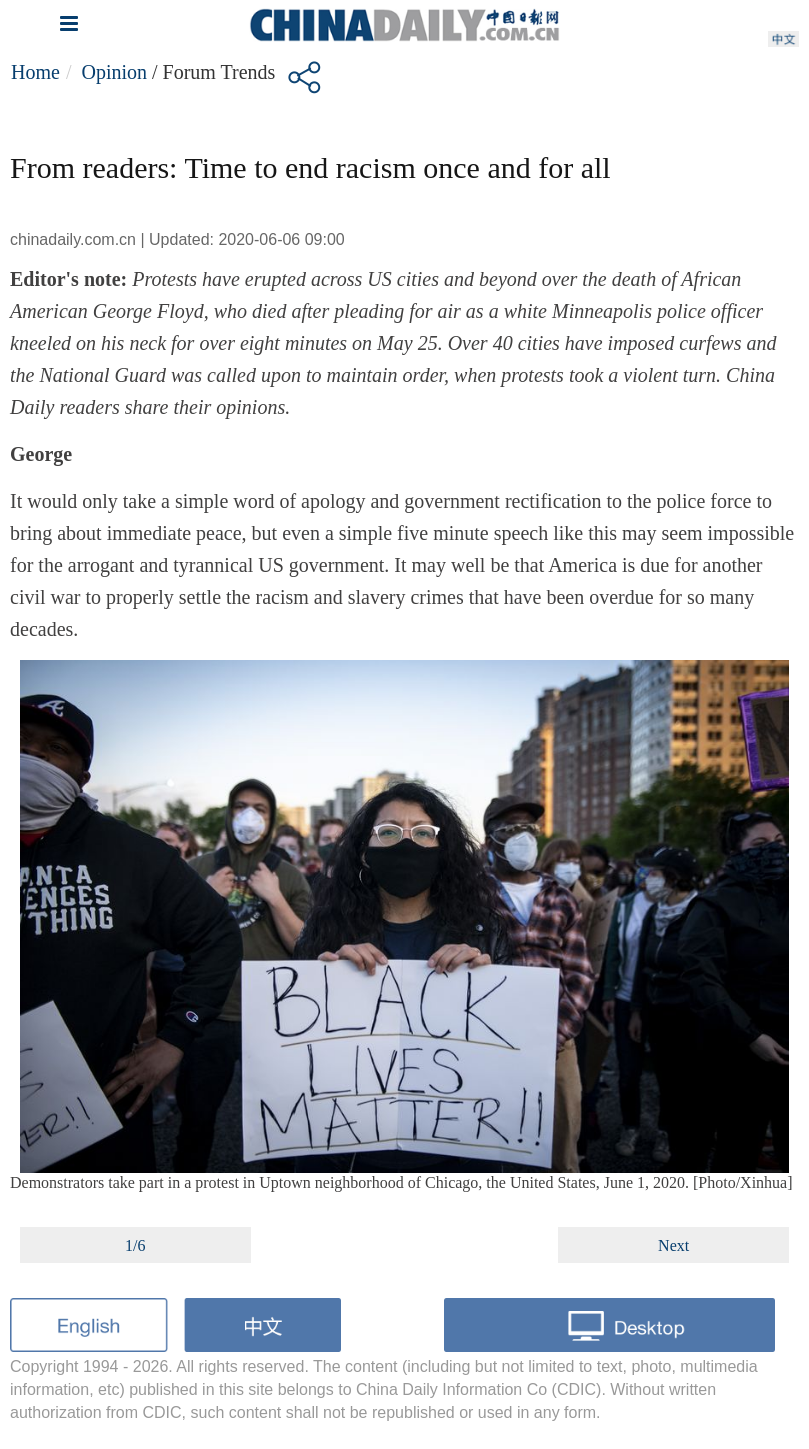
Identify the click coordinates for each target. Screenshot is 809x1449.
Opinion (114, 72)
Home (35, 72)
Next (673, 1245)
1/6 (135, 1245)
